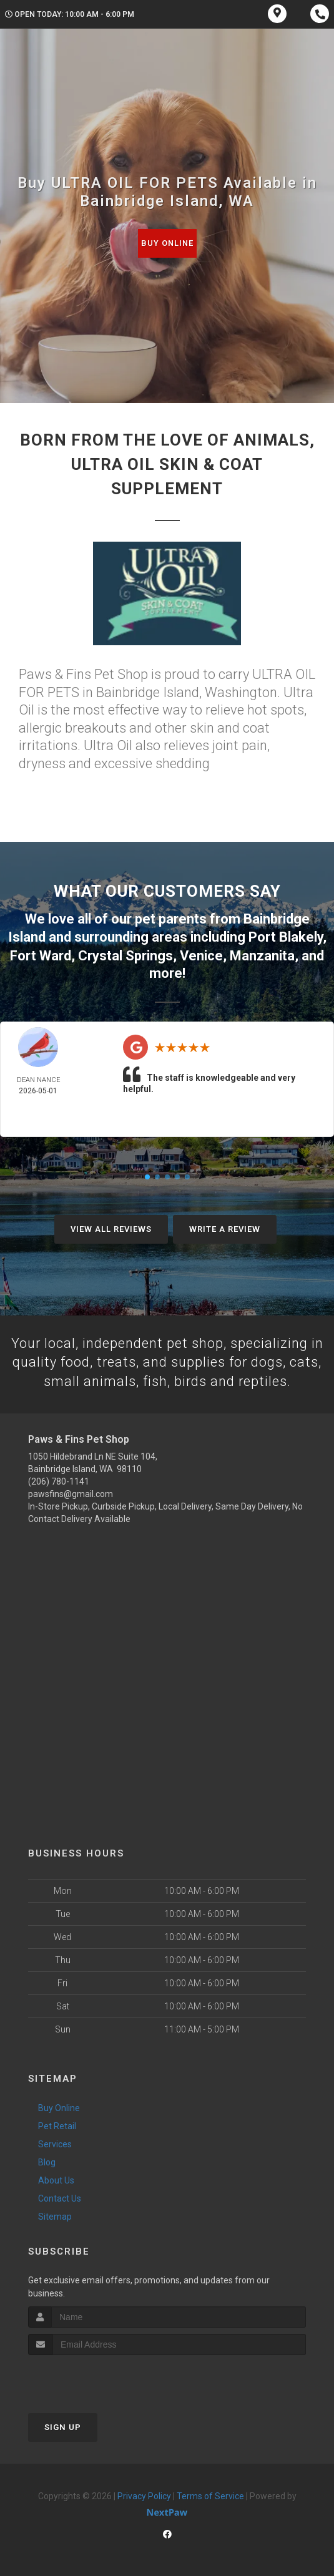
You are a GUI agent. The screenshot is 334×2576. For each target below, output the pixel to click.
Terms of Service (210, 2495)
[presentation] (94, 2377)
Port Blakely (285, 936)
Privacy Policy (144, 2495)
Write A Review (224, 1227)
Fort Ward (40, 954)
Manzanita (262, 954)
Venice (201, 954)
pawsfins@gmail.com (70, 1492)
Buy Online (167, 243)
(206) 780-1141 (58, 1480)
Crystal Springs (125, 954)
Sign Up (62, 2426)
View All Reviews (111, 1227)
